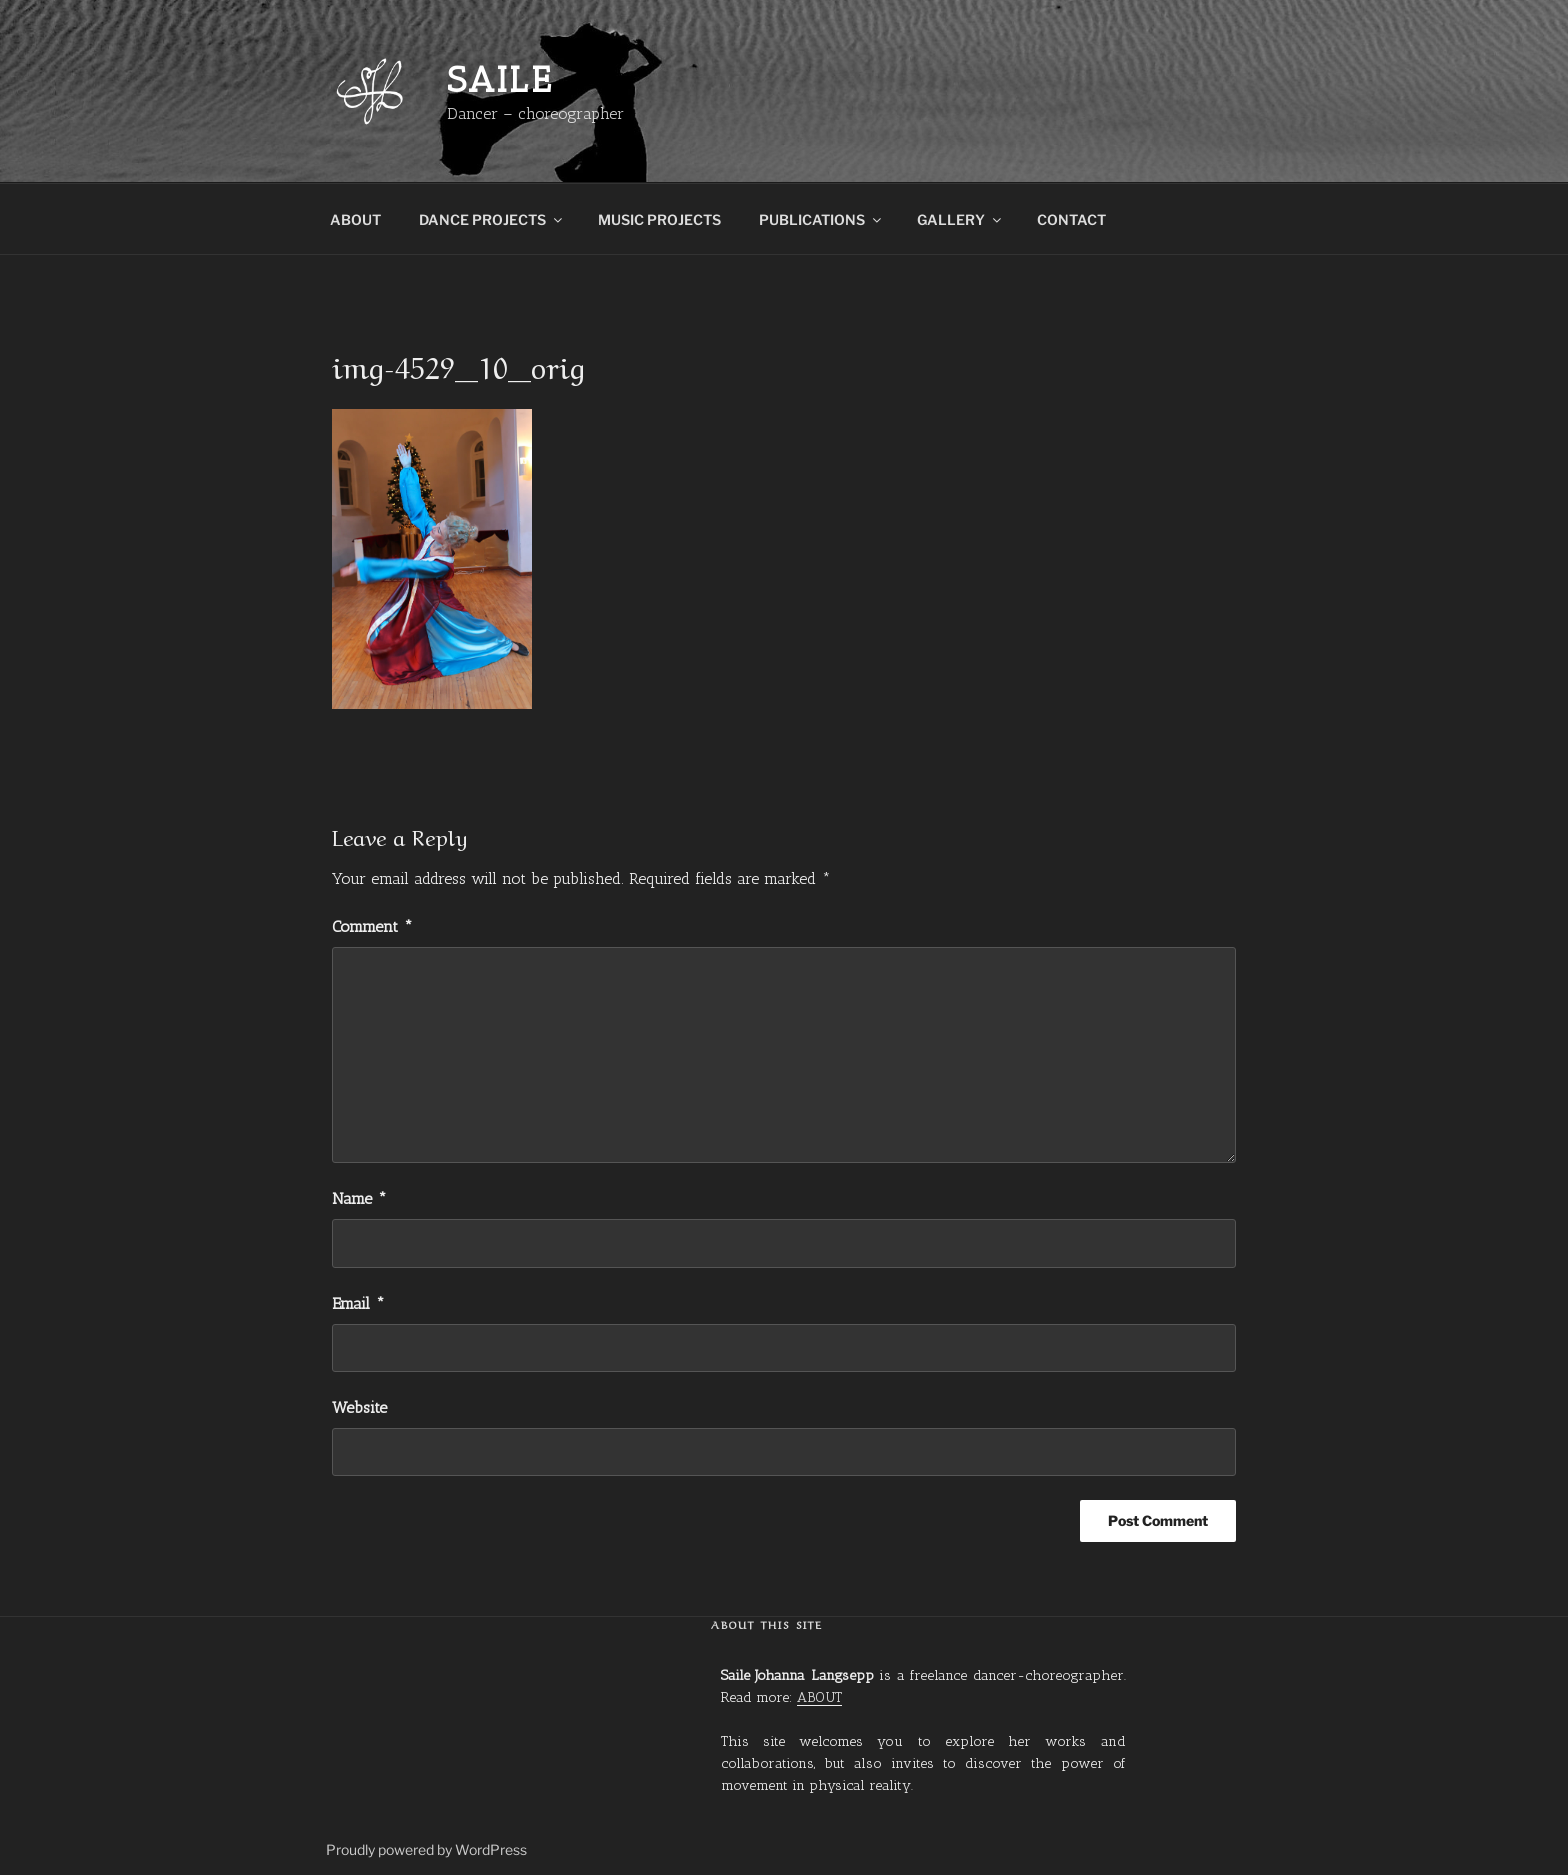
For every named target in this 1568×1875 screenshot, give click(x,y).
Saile (500, 79)
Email (358, 1303)
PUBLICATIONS (821, 219)
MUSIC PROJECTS (659, 219)
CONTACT (1071, 219)
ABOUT (355, 219)
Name (359, 1198)
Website (359, 1407)
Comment (372, 926)
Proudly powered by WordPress (426, 1849)
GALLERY (960, 219)
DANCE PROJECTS (492, 219)
